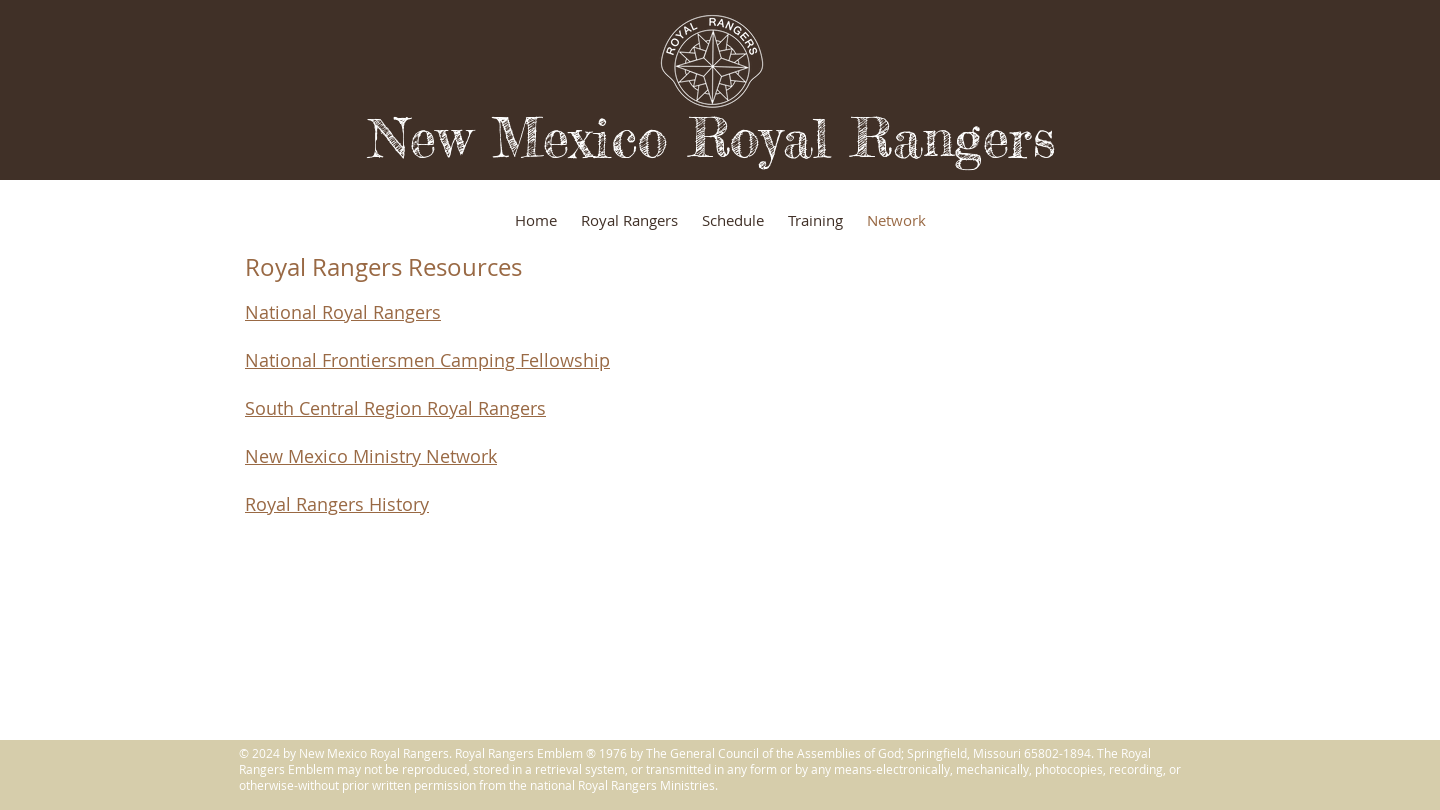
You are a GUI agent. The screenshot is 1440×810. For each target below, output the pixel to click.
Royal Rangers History (337, 504)
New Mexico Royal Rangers (712, 137)
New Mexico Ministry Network (371, 456)
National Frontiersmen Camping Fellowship (427, 360)
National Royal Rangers (343, 312)
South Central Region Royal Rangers (395, 408)
